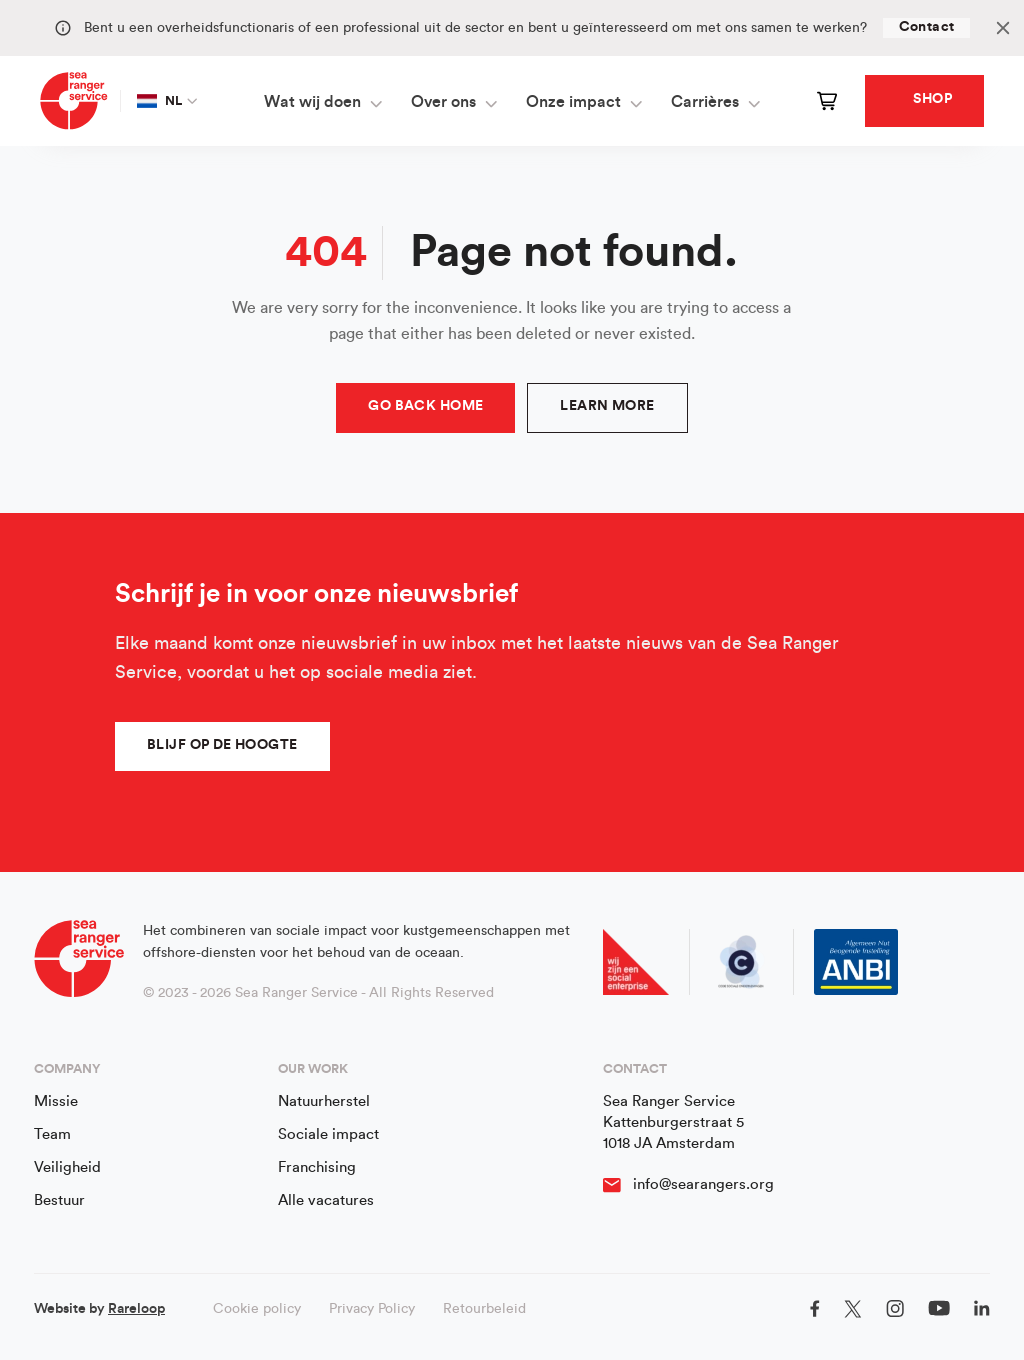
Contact (927, 27)
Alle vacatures (326, 1200)
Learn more (607, 406)
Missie (56, 1101)
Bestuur (59, 1200)
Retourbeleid (484, 1309)
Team (52, 1134)
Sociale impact (328, 1134)
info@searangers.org (703, 1184)
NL (160, 101)
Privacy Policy (372, 1309)
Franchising (317, 1167)
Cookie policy (257, 1309)
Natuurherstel (324, 1101)
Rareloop (136, 1309)
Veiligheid (67, 1167)
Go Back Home (425, 406)
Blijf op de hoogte (222, 745)
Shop (932, 99)
